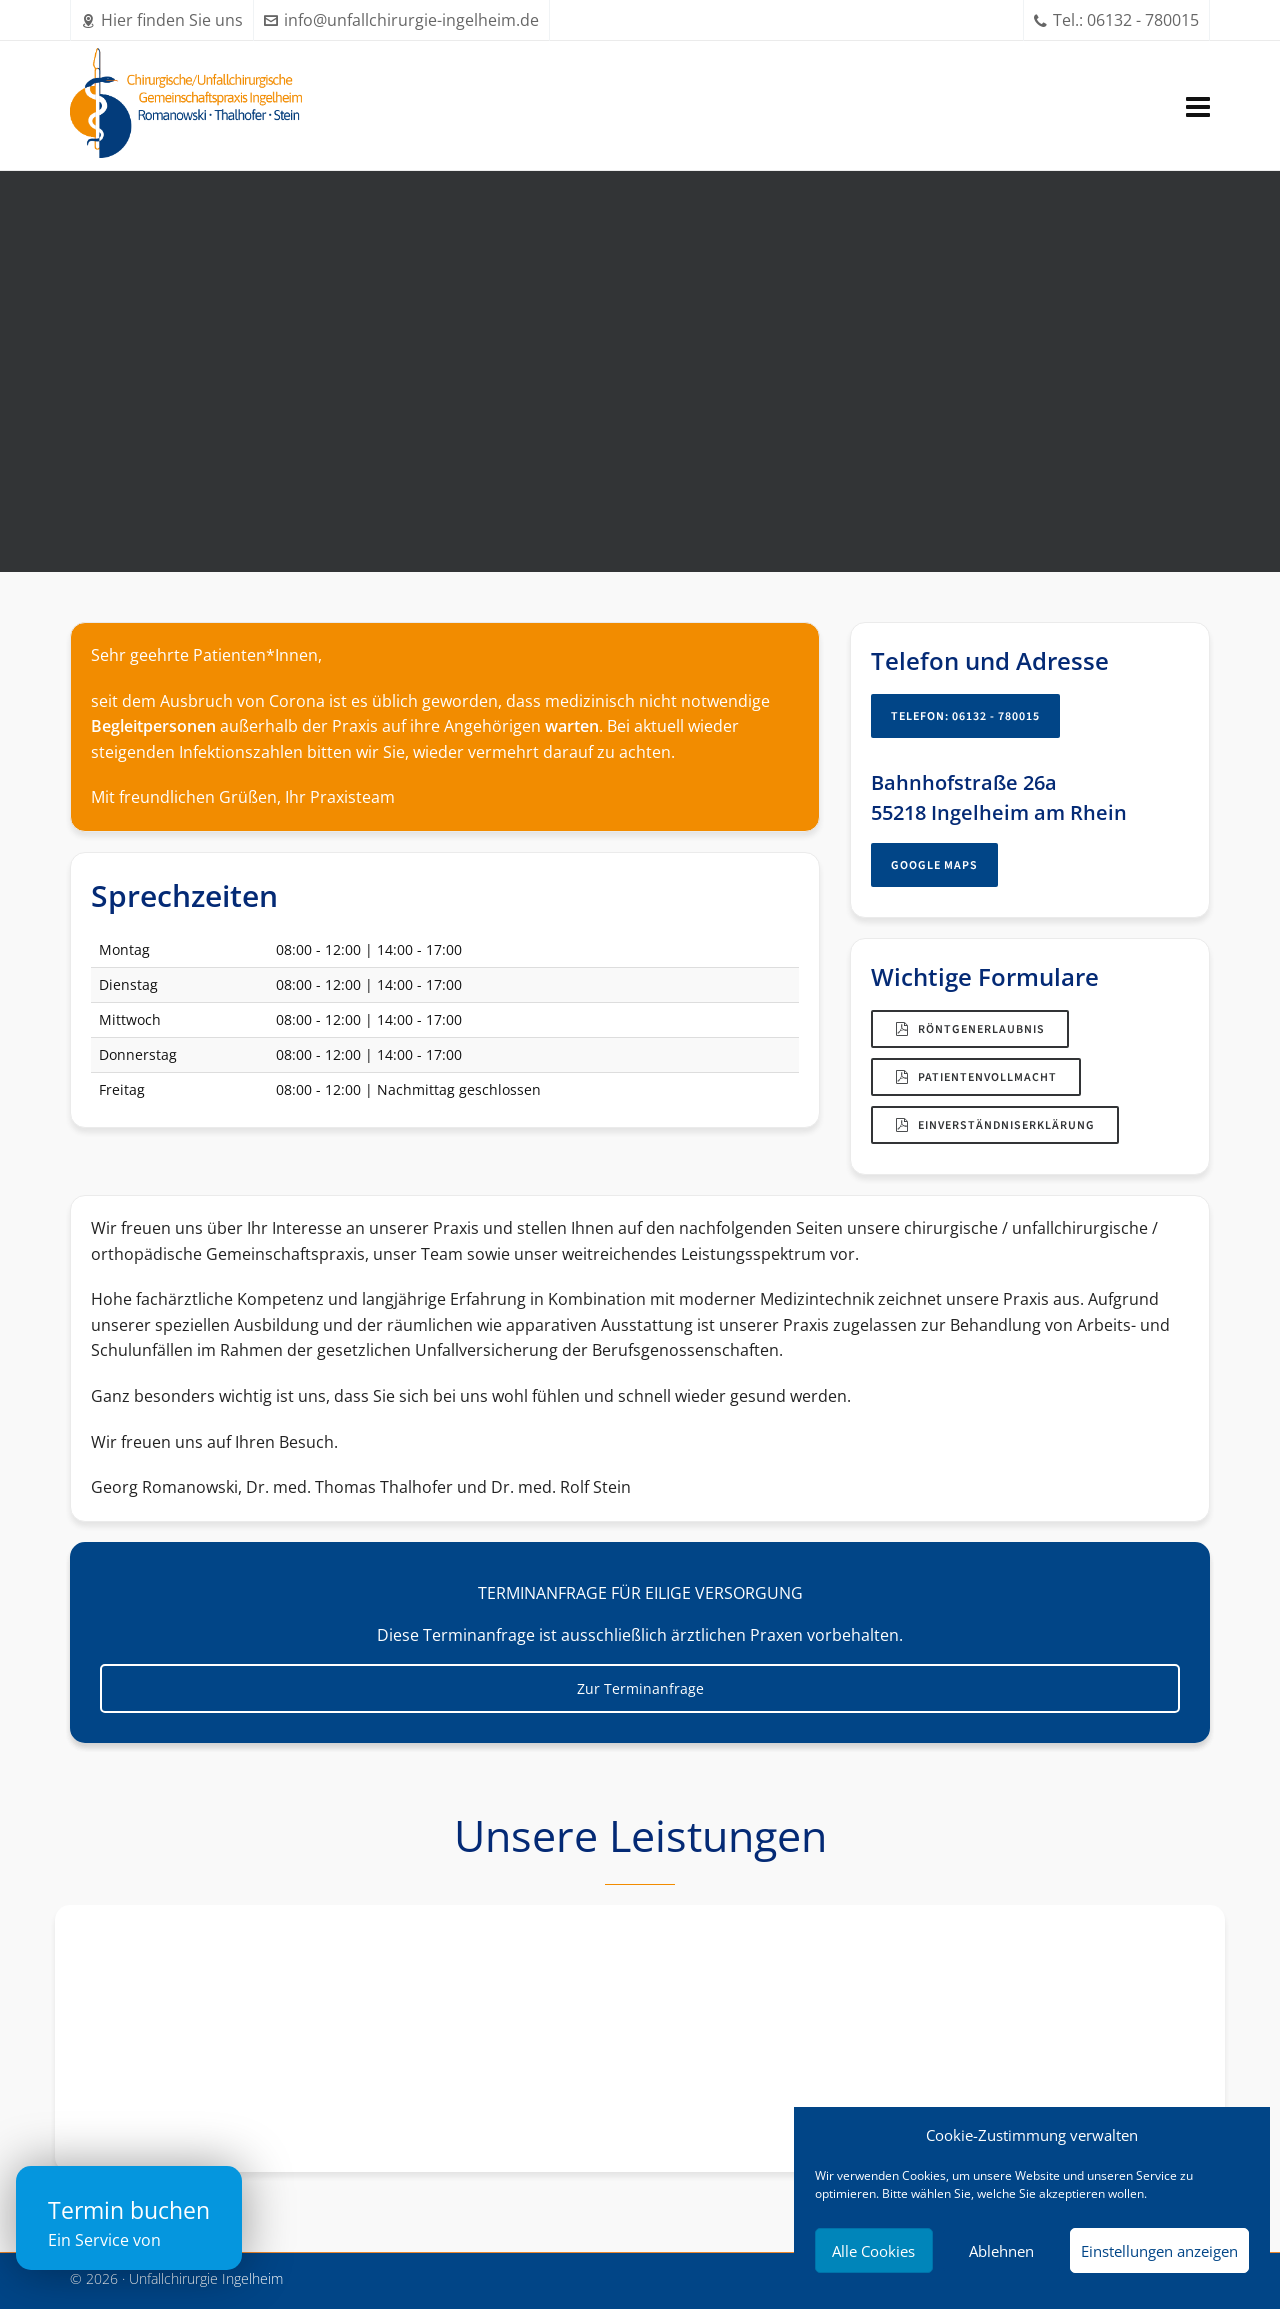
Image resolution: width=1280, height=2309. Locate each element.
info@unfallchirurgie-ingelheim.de (401, 20)
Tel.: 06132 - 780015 (1116, 20)
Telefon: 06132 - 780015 (965, 716)
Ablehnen (1001, 2251)
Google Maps (934, 865)
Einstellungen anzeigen (1159, 2251)
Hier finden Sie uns (162, 20)
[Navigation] (1198, 106)
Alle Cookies (873, 2251)
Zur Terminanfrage (640, 1688)
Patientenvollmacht (976, 1077)
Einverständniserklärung (995, 1125)
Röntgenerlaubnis (970, 1029)
